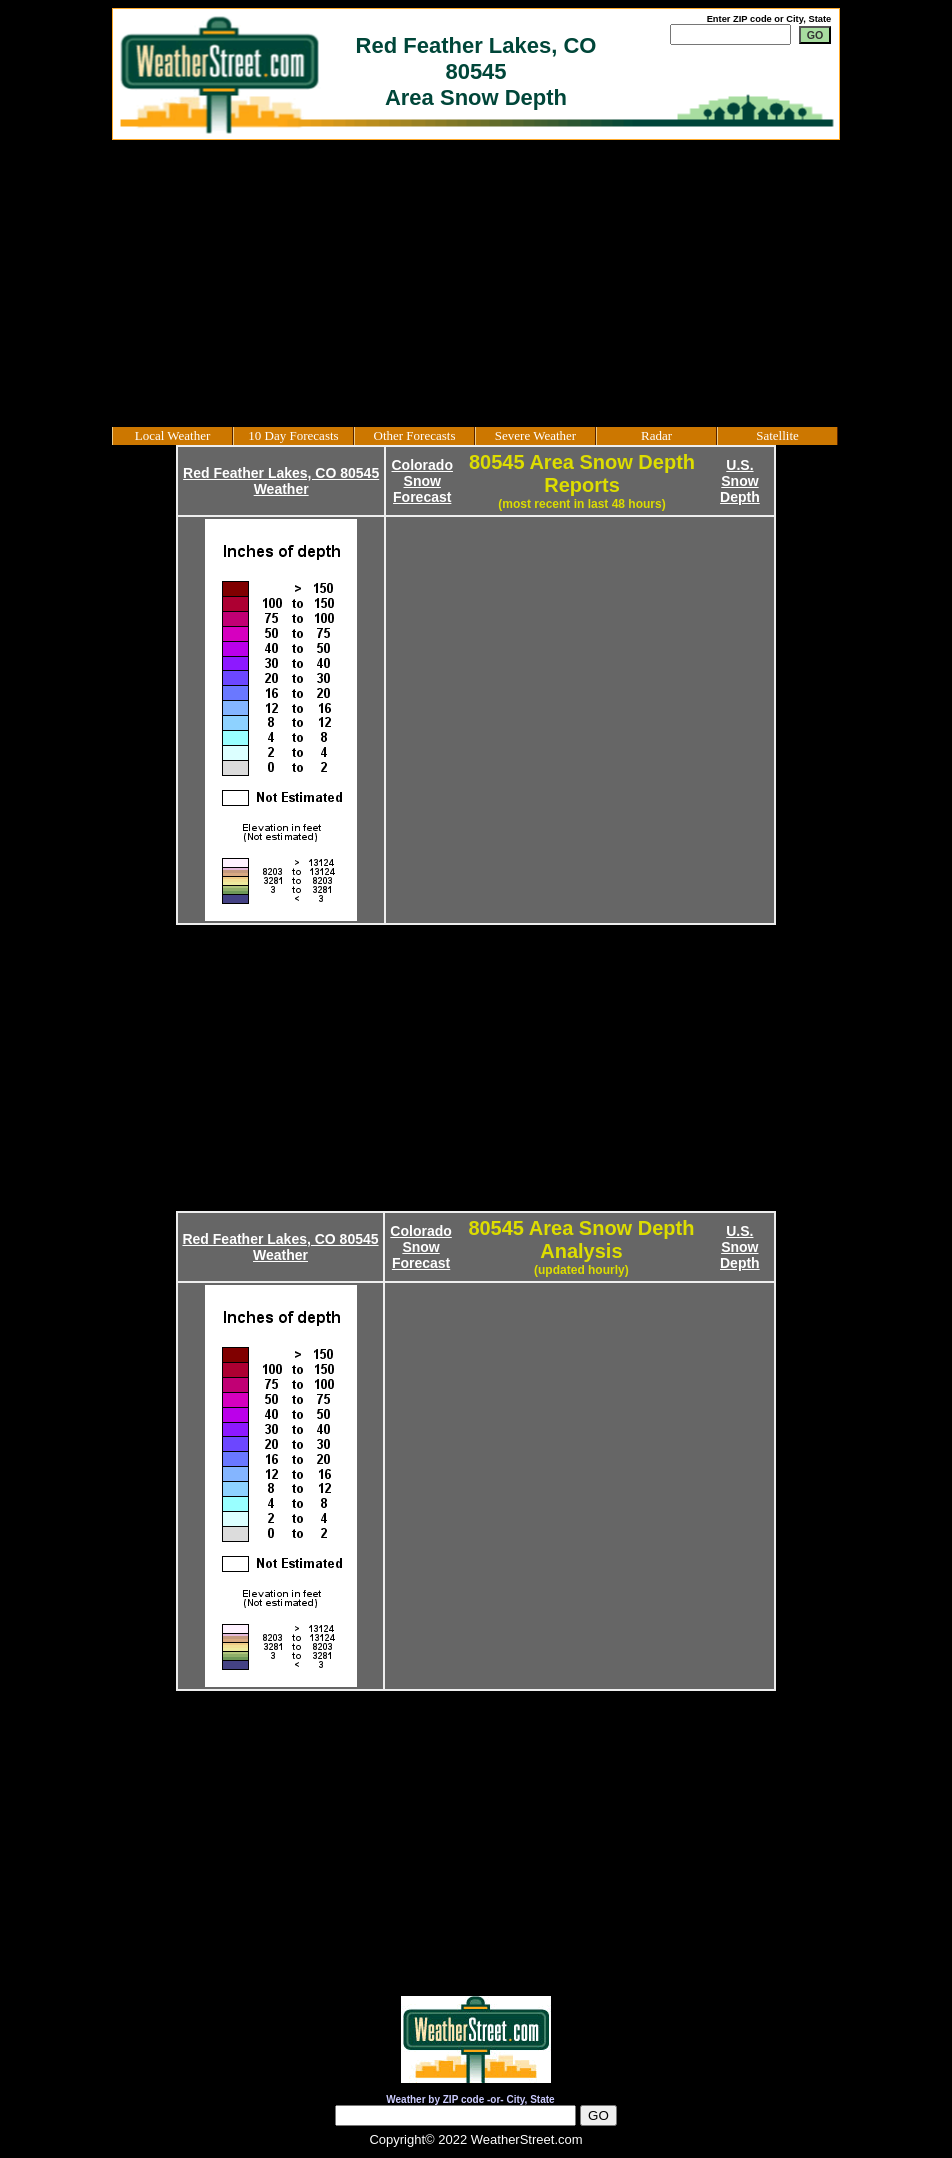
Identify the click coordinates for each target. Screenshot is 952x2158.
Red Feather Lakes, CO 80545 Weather (281, 481)
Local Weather (173, 435)
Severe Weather (535, 435)
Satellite (777, 435)
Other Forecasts (415, 435)
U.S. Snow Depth (740, 481)
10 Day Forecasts (293, 435)
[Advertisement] (476, 283)
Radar (656, 435)
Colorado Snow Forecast (422, 481)
